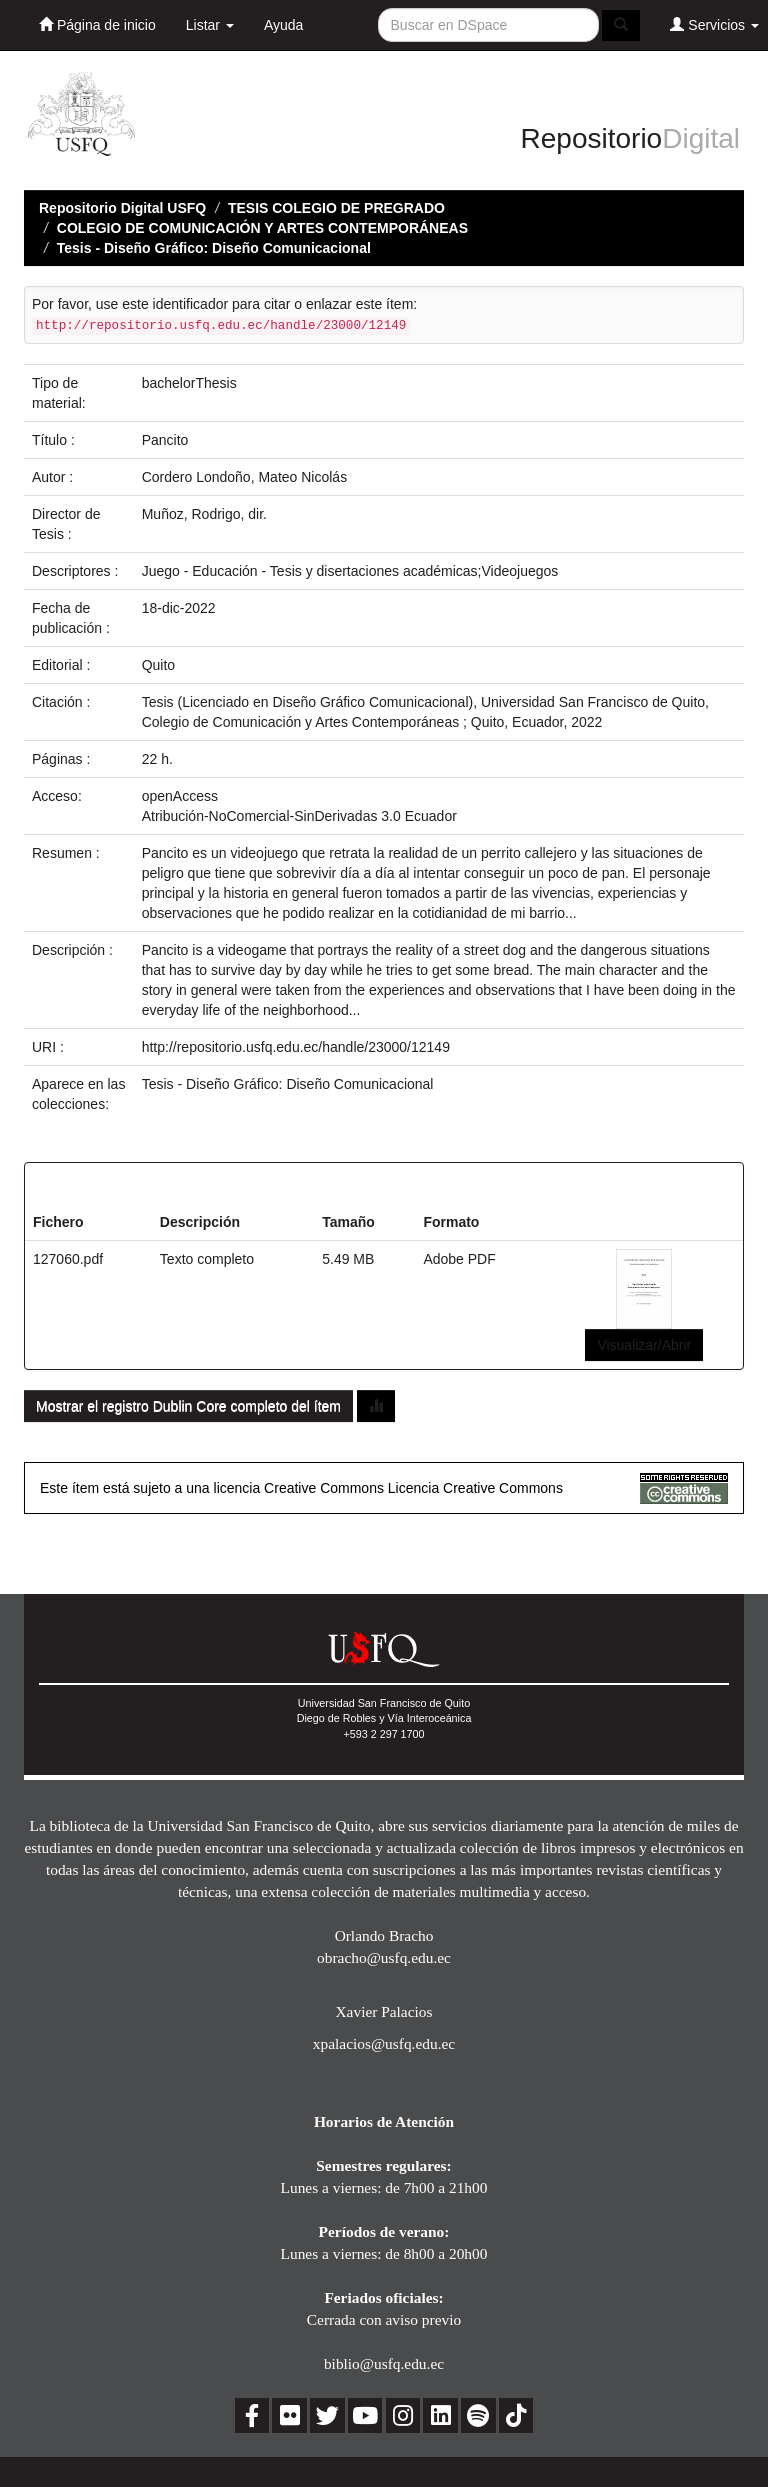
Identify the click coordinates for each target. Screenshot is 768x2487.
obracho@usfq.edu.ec (384, 1957)
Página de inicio (97, 24)
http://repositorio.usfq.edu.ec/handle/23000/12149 (296, 1047)
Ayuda (283, 25)
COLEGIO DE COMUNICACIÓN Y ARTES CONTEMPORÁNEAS (262, 228)
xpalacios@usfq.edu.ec (384, 2043)
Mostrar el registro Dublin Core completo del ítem (188, 1406)
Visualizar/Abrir (644, 1345)
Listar (210, 25)
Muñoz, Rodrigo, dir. (204, 514)
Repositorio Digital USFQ (122, 208)
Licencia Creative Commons (475, 1488)
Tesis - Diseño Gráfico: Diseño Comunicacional (214, 248)
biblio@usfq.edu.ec (384, 2363)
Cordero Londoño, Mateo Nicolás (244, 477)
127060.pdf (68, 1259)
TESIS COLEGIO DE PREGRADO (336, 208)
